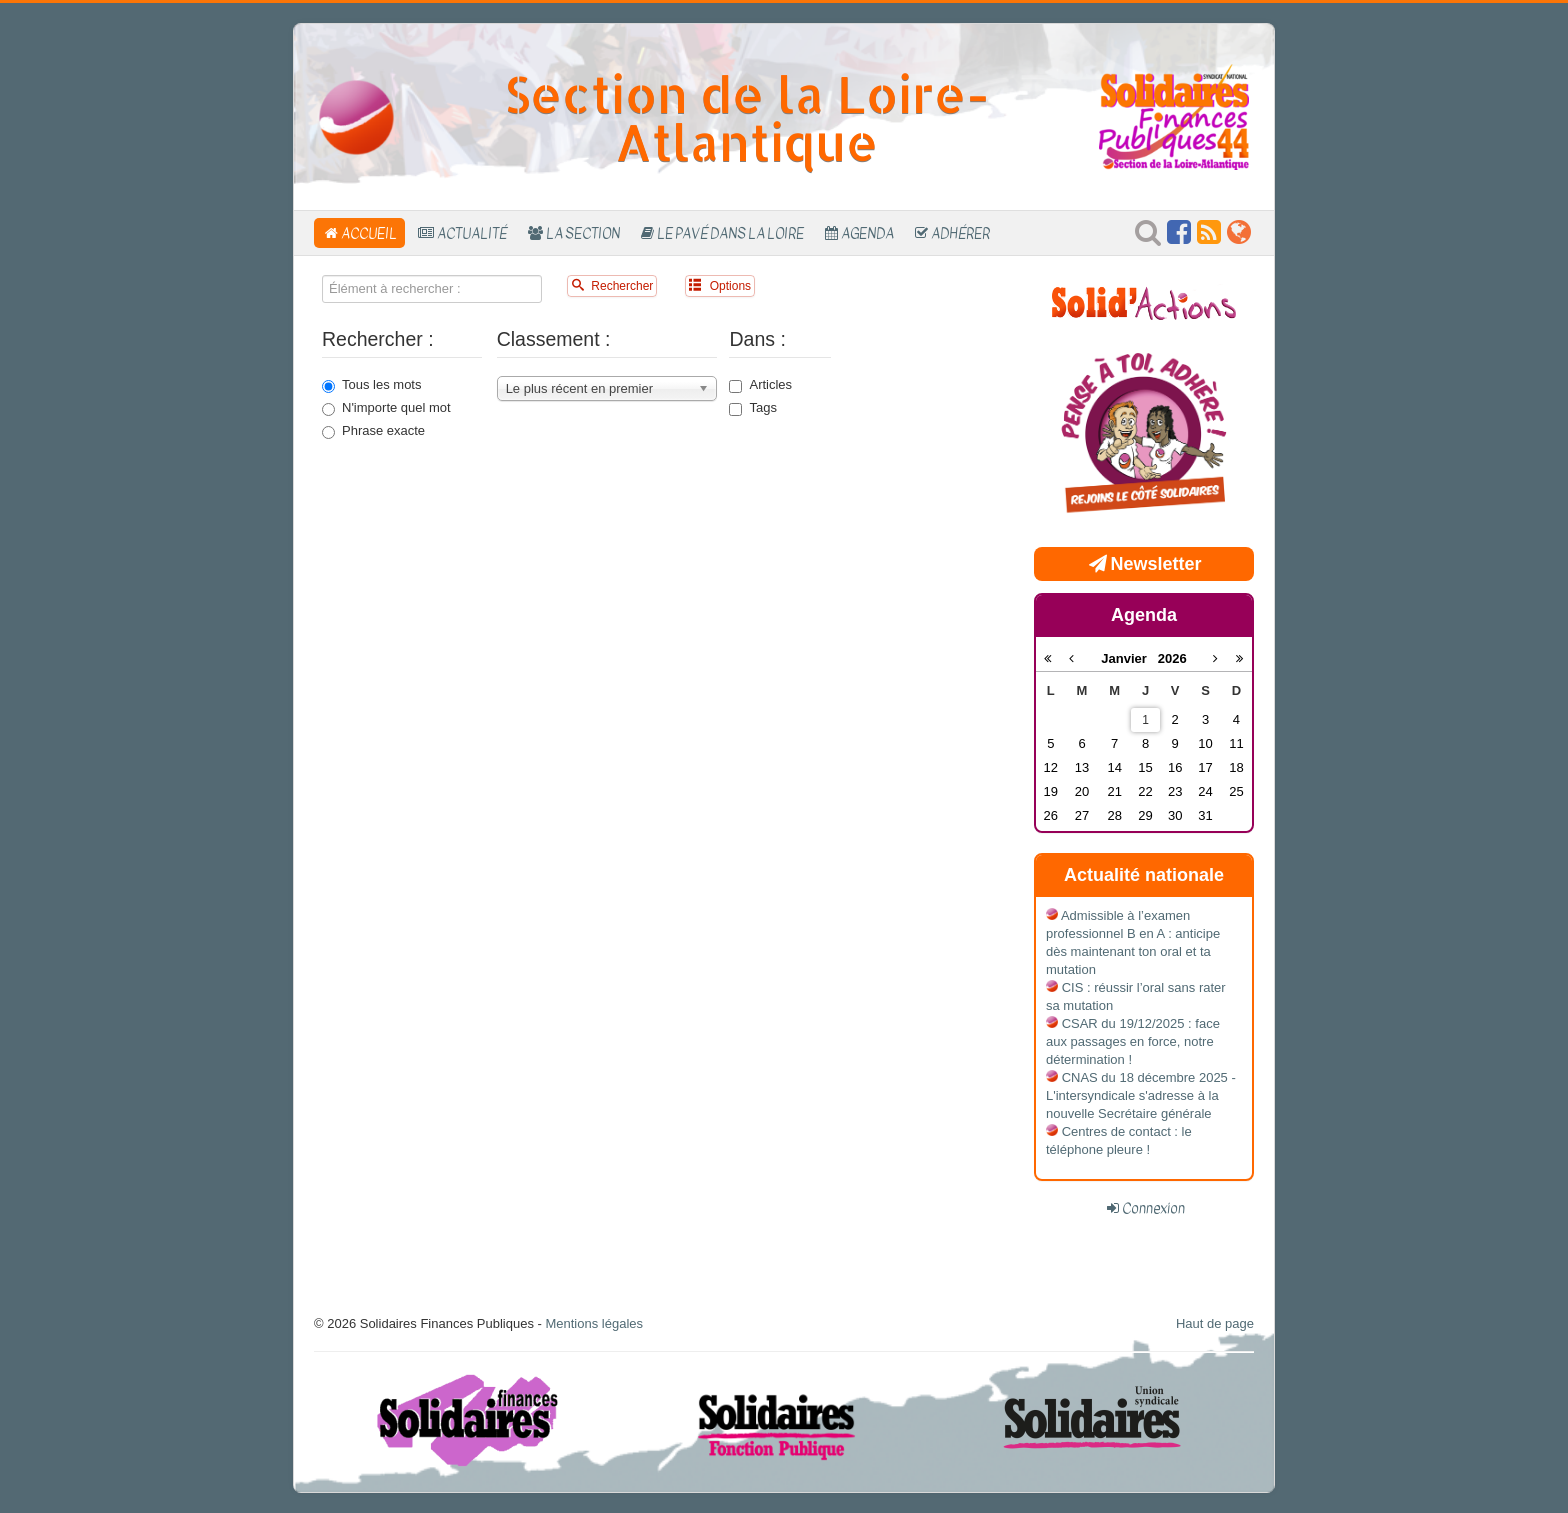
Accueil (369, 233)
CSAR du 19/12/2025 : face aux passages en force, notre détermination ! (1133, 1041)
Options (720, 285)
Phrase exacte (373, 431)
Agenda (867, 233)
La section (583, 233)
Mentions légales (594, 1323)
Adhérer (960, 233)
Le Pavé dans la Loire (730, 233)
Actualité (472, 233)
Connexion (1153, 1208)
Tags (752, 408)
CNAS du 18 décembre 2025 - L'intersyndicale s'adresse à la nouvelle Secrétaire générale (1141, 1095)
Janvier (1129, 658)
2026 (1172, 658)
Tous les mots (371, 385)
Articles (760, 385)
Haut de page (1215, 1323)
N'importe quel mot (386, 408)
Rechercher (612, 285)
